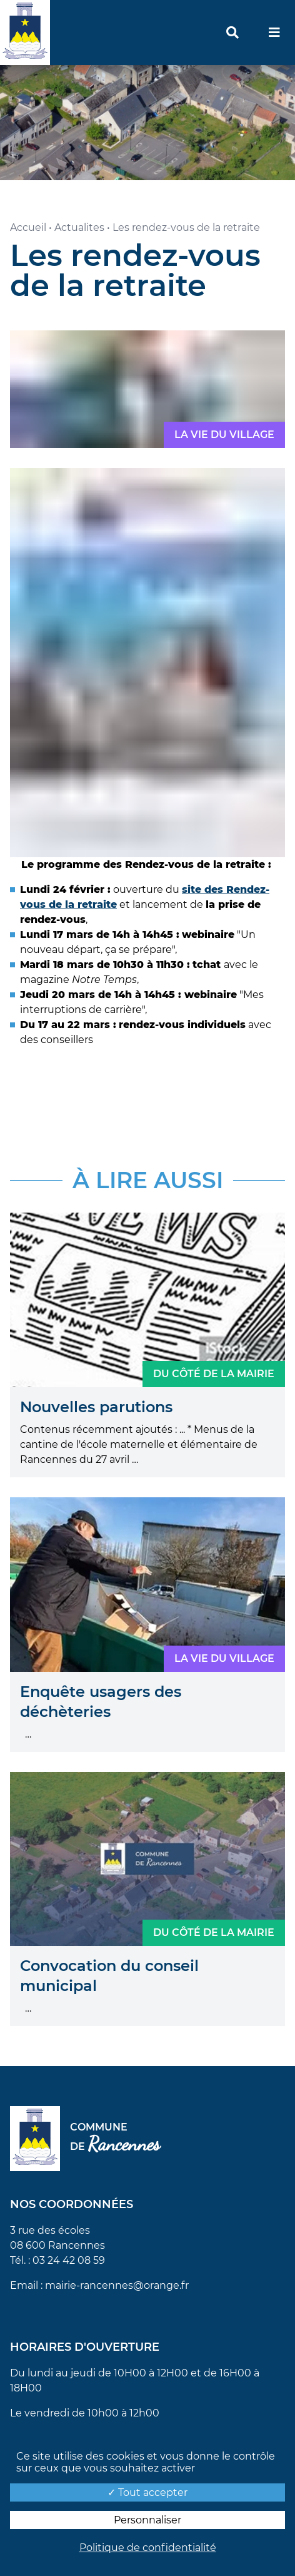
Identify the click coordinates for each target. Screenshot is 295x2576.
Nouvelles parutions (96, 1407)
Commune (115, 2138)
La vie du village (224, 434)
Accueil (28, 227)
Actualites (79, 227)
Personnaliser (147, 2520)
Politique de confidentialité (147, 2547)
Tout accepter (148, 2492)
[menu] (274, 32)
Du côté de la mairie (213, 1374)
